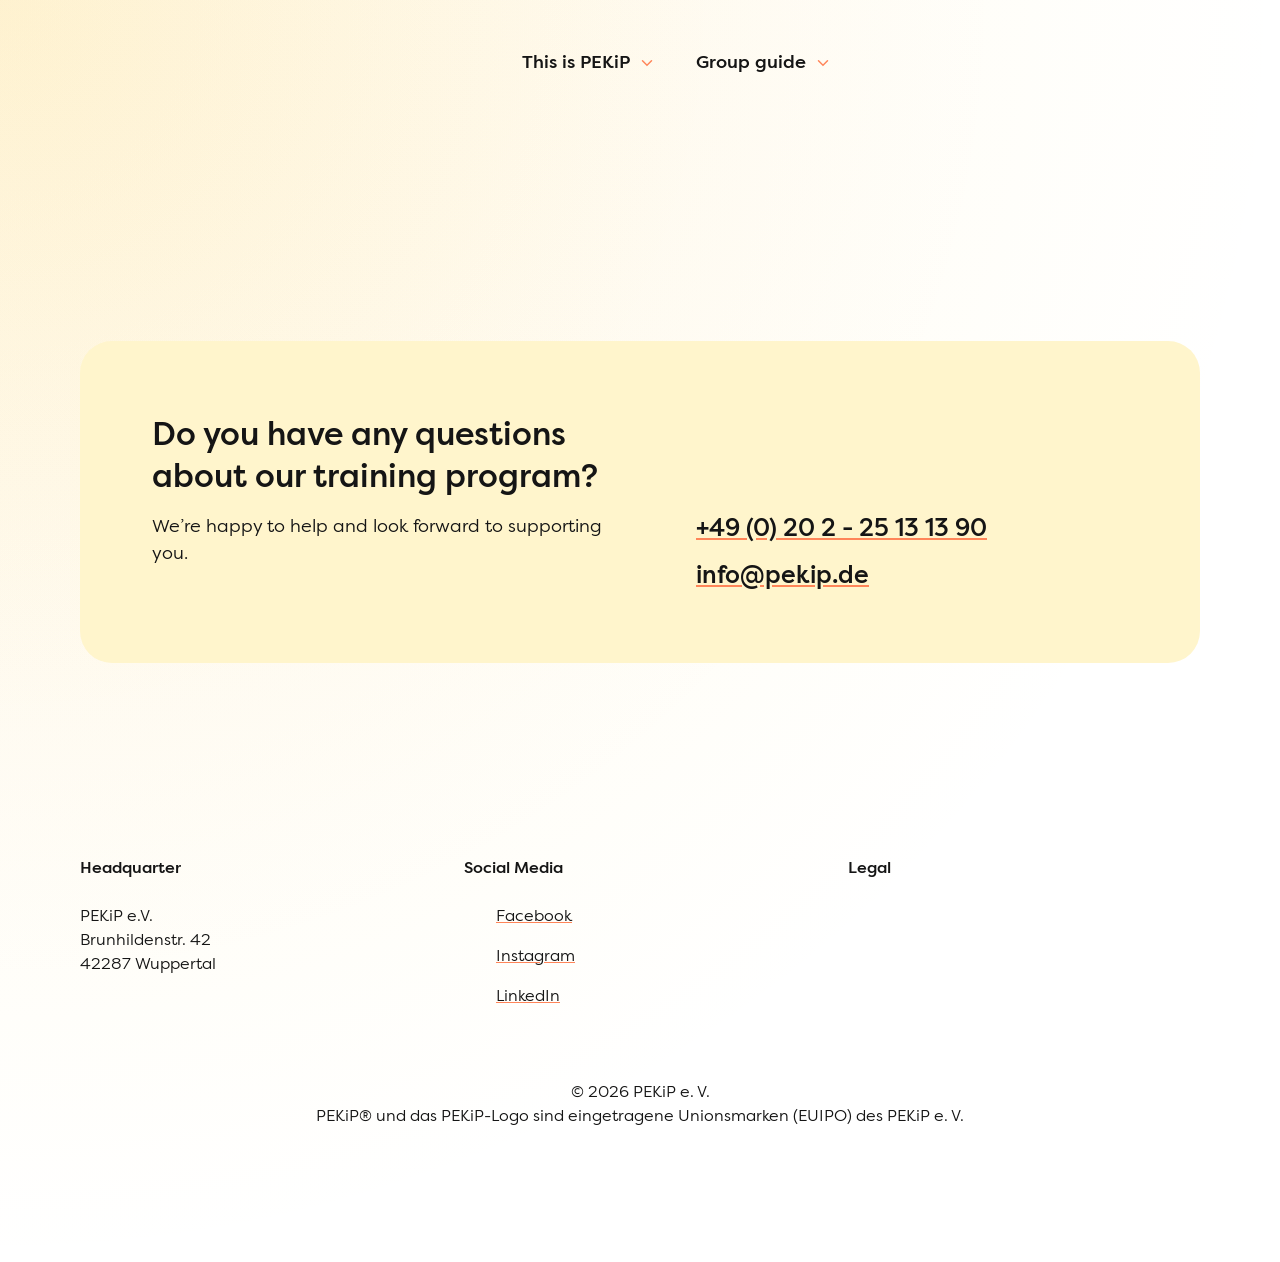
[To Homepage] (117, 94)
